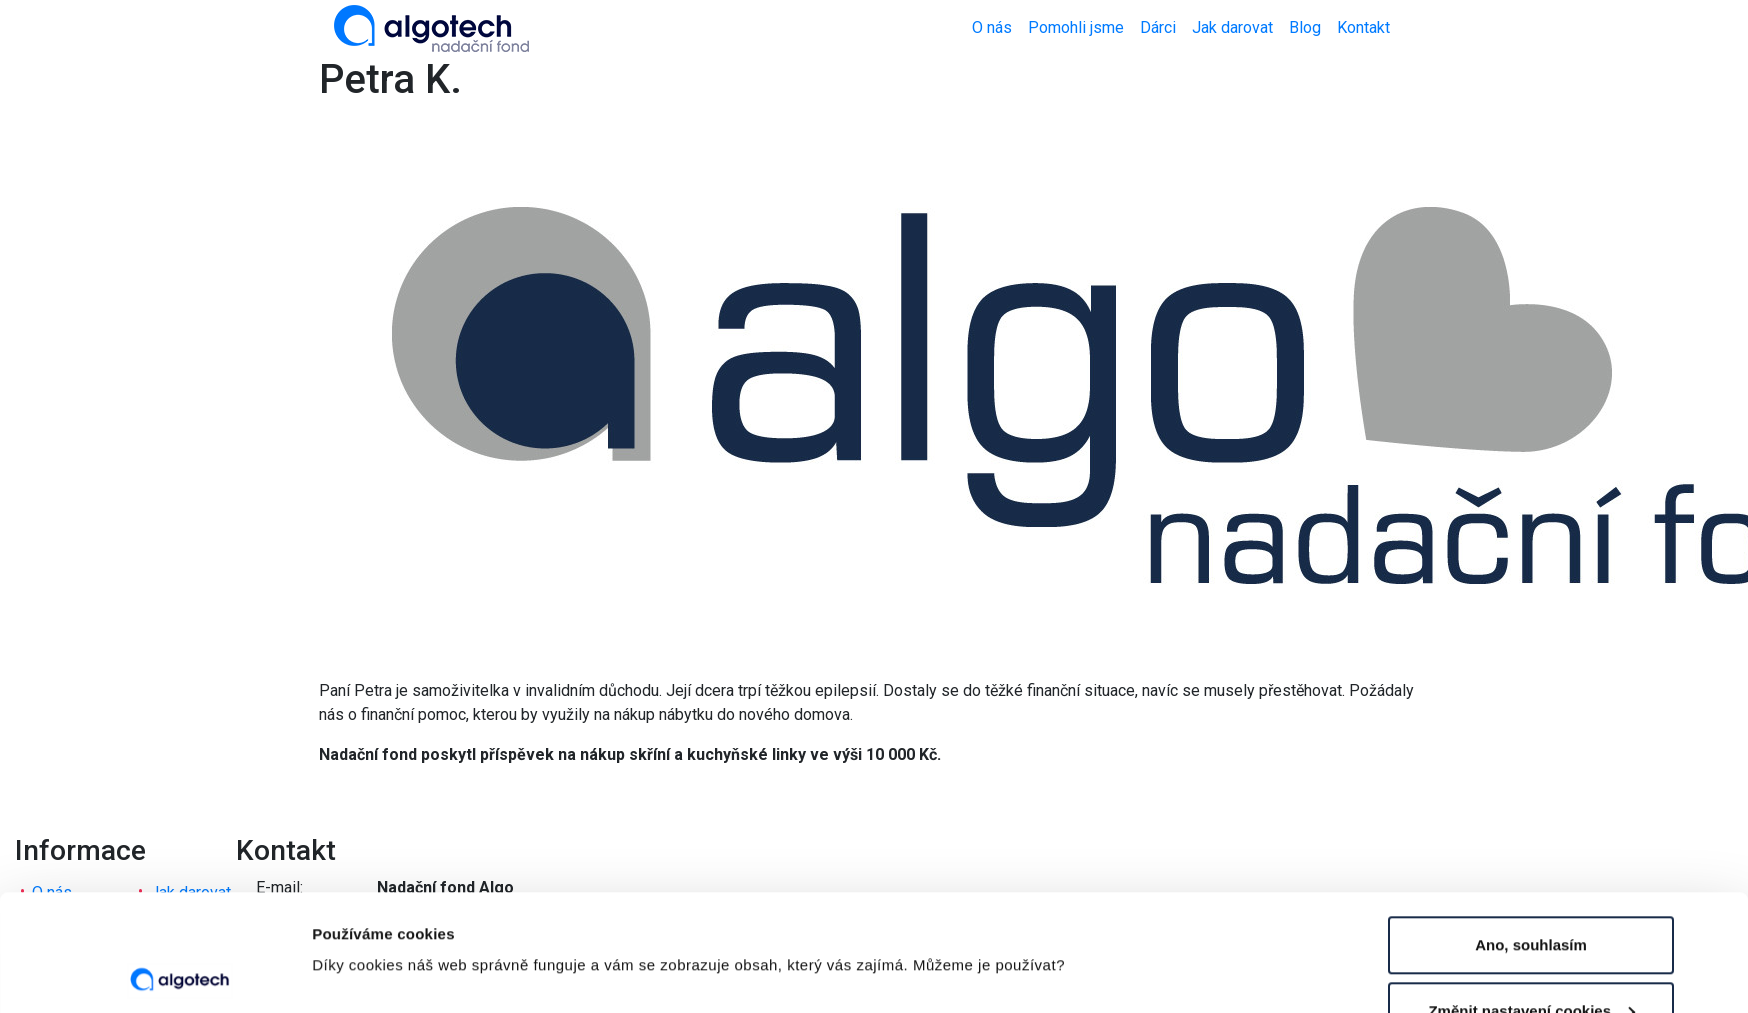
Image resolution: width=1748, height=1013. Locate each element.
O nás (992, 27)
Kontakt (1363, 27)
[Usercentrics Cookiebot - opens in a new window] (179, 974)
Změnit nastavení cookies (404, 903)
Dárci (1158, 27)
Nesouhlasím (1530, 959)
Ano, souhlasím (1531, 828)
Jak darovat (1232, 27)
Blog (1305, 27)
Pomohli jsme (1076, 27)
